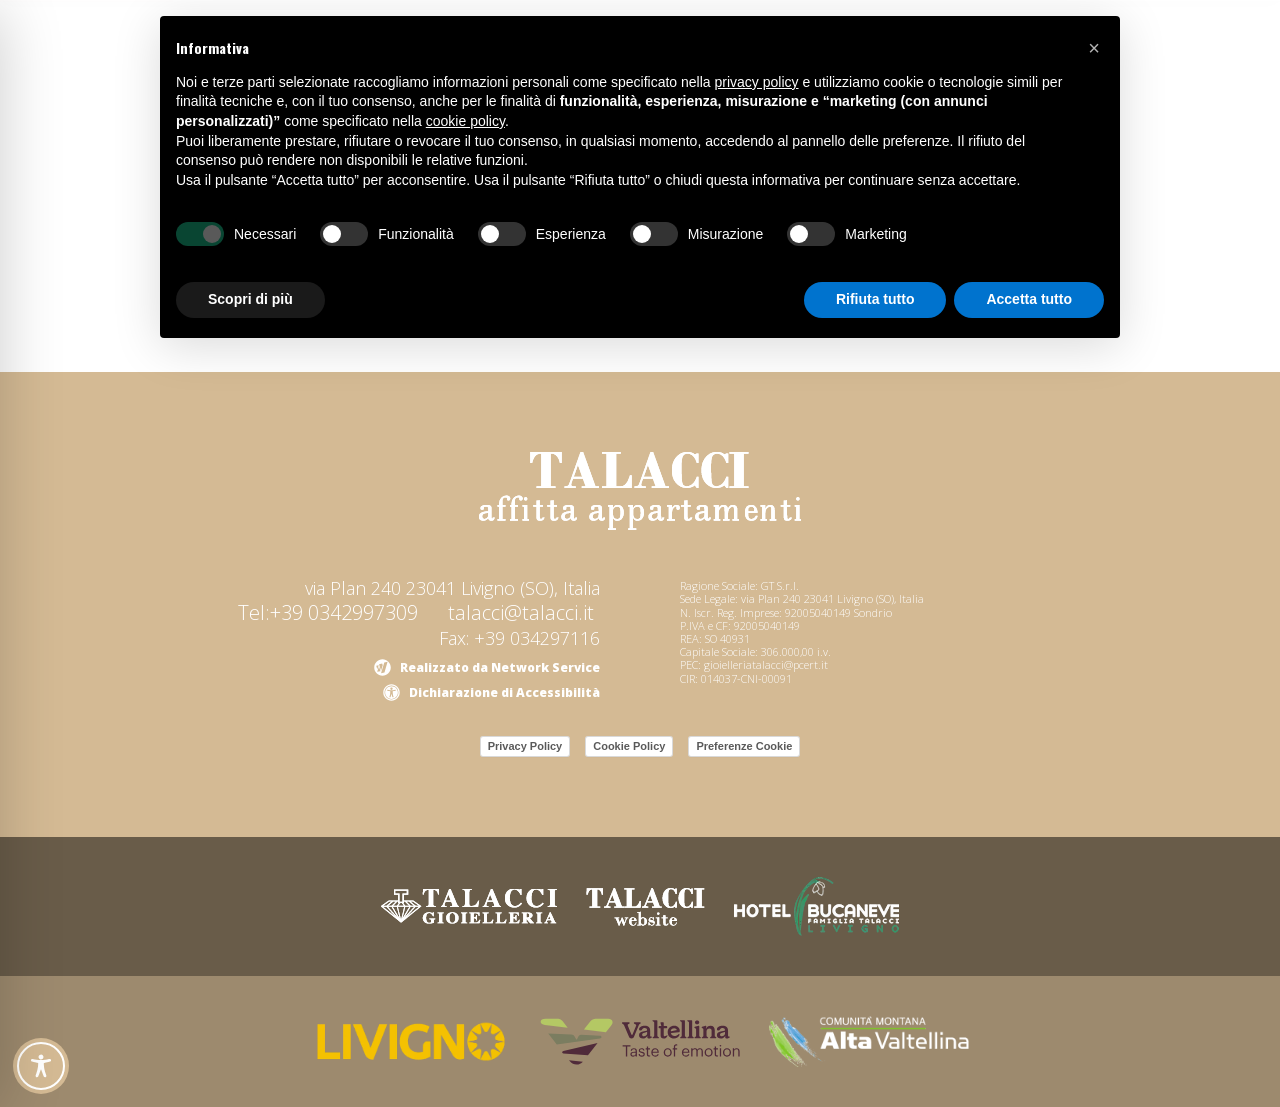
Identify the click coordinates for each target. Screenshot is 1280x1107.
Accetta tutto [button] (1029, 299)
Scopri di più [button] (250, 299)
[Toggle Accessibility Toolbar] (41, 1066)
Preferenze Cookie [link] (744, 746)
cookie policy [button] (465, 121)
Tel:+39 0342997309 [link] (328, 612)
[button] (1094, 48)
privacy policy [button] (757, 82)
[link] (640, 491)
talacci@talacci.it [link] (521, 612)
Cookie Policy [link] (629, 746)
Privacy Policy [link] (525, 746)
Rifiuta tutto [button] (875, 299)
